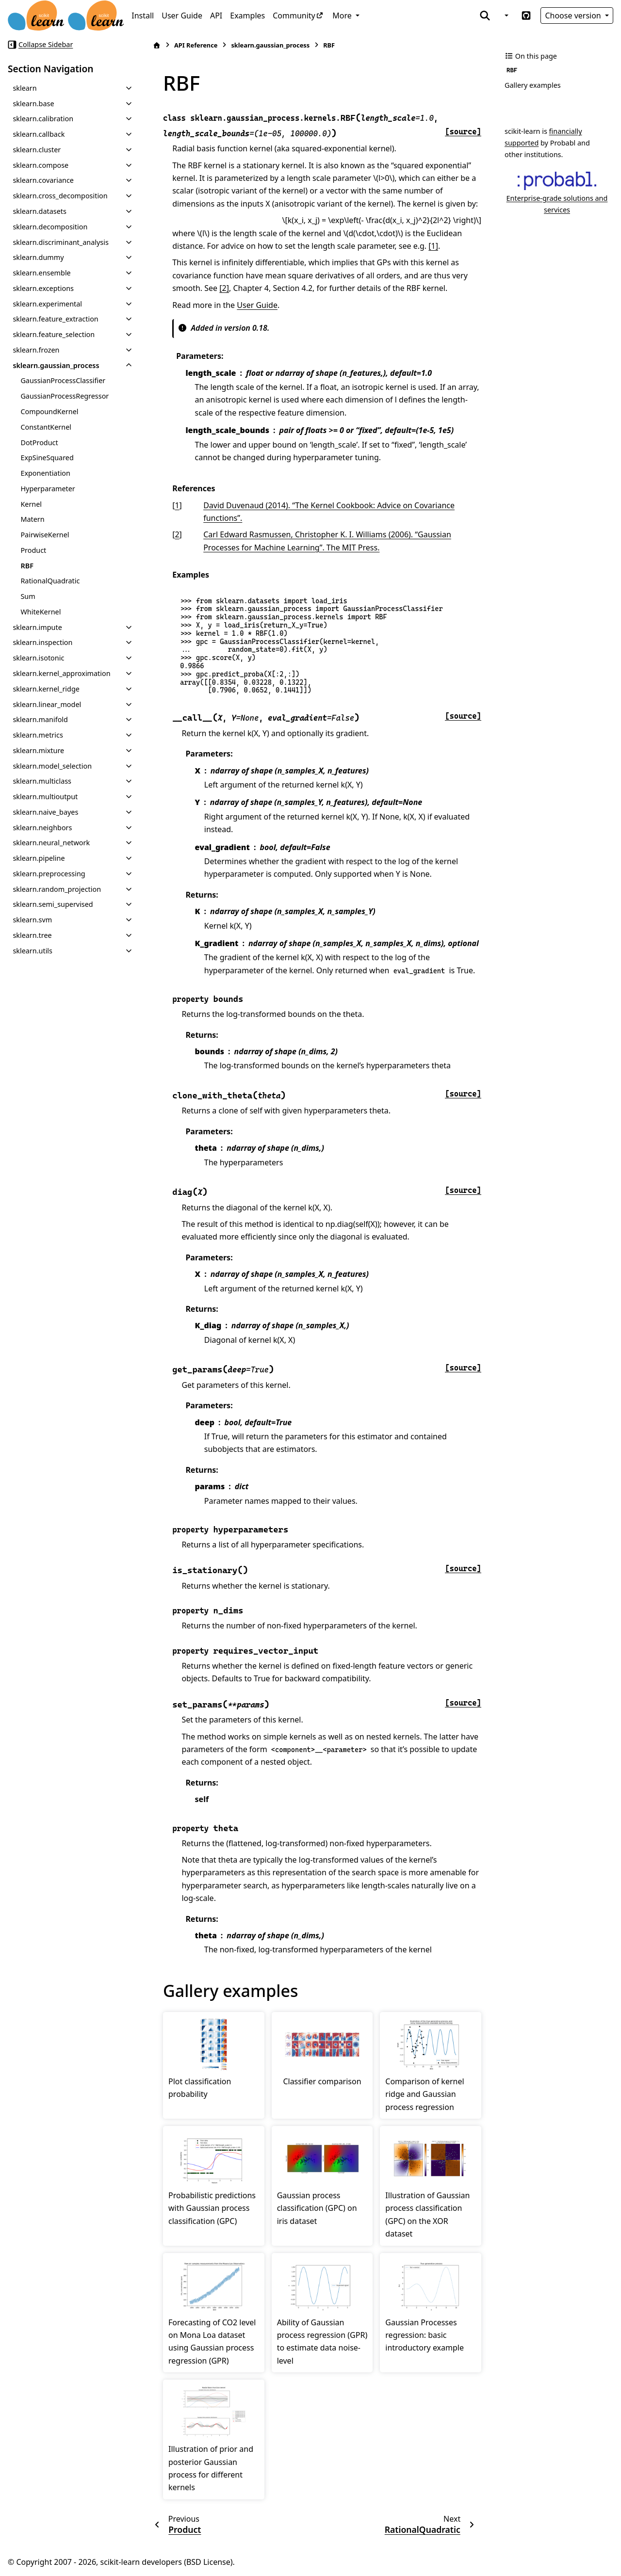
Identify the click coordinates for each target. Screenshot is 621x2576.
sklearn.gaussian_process (56, 365)
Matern (32, 519)
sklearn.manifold (40, 719)
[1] (433, 246)
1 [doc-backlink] (177, 505)
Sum (27, 596)
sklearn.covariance (43, 180)
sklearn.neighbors (42, 827)
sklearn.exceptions (43, 288)
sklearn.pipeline (39, 858)
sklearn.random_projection (57, 889)
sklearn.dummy (38, 257)
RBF (26, 565)
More (343, 15)
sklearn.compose (40, 165)
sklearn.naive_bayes (45, 812)
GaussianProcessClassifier (62, 380)
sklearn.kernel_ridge (46, 688)
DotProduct (39, 442)
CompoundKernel (49, 411)
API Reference (195, 45)
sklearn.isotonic (38, 657)
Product (33, 550)
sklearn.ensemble (41, 272)
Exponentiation (45, 473)
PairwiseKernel (44, 534)
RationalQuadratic (50, 580)
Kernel (31, 504)
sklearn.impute (37, 627)
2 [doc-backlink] (177, 534)
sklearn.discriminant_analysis (60, 242)
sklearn (24, 88)
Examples (247, 15)
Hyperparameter (47, 488)
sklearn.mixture (38, 750)
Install (142, 15)
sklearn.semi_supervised (53, 904)
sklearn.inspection (42, 642)
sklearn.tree (32, 935)
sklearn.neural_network (51, 842)
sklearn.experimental (47, 303)
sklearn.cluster (37, 149)
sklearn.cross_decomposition (60, 195)
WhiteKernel (40, 611)
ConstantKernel (45, 427)
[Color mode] (505, 15)
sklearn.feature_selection (54, 334)
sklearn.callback (39, 134)
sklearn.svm (32, 919)
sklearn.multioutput (45, 796)
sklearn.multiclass (42, 781)
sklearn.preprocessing (49, 873)
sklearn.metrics (38, 735)
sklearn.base (33, 103)
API (216, 15)
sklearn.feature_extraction (55, 318)
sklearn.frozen (36, 349)
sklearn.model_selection (52, 766)
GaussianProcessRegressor (64, 396)
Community (294, 15)
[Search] (485, 15)
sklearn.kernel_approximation (61, 673)
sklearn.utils (32, 950)
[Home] (157, 45)
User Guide (182, 15)
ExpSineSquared (46, 457)
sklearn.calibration (43, 118)
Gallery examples (533, 85)
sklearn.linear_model (47, 704)
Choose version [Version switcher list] (574, 15)
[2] (224, 288)
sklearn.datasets (39, 211)
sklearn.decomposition (50, 226)
